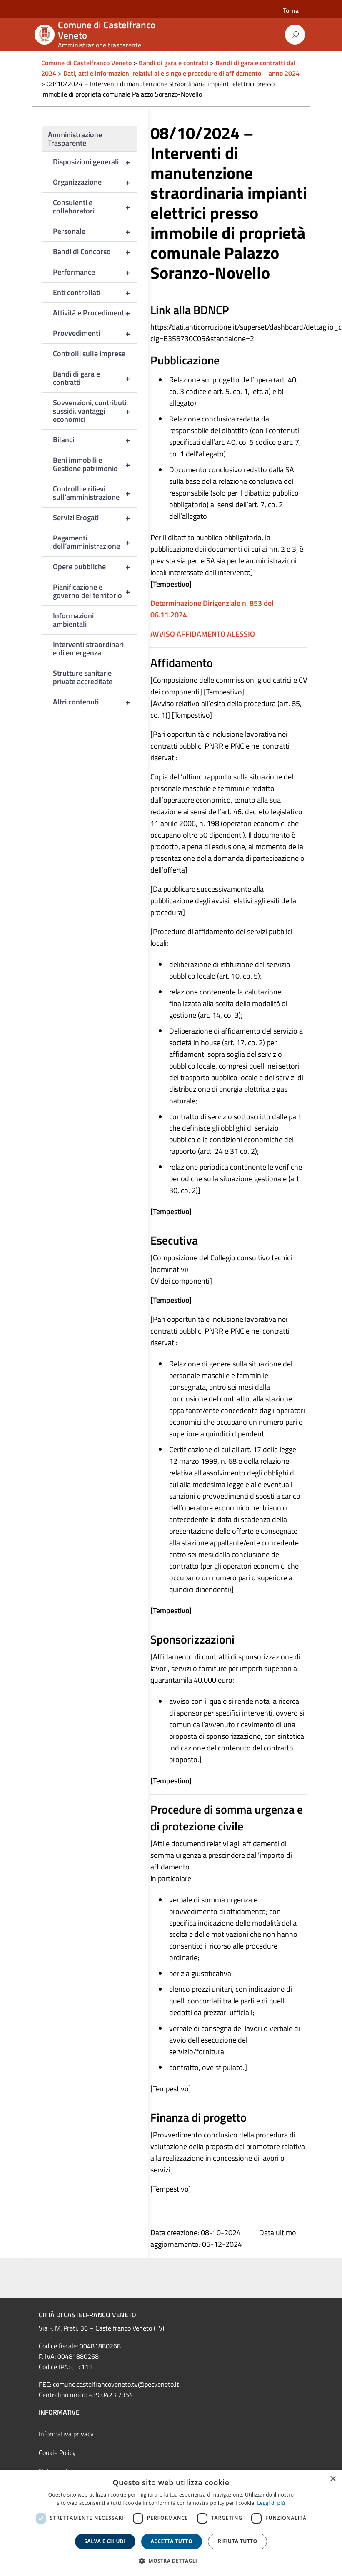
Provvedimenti (95, 333)
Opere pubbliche (95, 567)
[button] (171, 2561)
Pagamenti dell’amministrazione (95, 542)
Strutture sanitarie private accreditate (82, 677)
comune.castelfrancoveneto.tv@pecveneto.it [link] (116, 2384)
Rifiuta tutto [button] (237, 2541)
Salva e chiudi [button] (105, 2541)
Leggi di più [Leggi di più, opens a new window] (271, 2503)
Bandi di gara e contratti (95, 378)
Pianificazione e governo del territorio (95, 591)
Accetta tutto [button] (171, 2541)
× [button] (333, 2479)
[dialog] (171, 2523)
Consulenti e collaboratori (95, 207)
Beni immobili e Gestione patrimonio (95, 464)
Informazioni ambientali (73, 620)
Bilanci (95, 440)
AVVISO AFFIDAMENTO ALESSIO (202, 634)
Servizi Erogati (95, 518)
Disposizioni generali (95, 162)
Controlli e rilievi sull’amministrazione (95, 493)
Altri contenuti (95, 702)
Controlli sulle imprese (89, 353)
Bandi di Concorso (95, 252)
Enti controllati (95, 292)
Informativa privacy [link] (66, 2434)
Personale (95, 231)
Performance (95, 272)
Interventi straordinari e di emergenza (88, 648)
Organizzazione (95, 182)
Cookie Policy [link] (57, 2452)
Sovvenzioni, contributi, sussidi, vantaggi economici (95, 411)
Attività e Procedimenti (95, 313)
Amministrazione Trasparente (75, 139)
